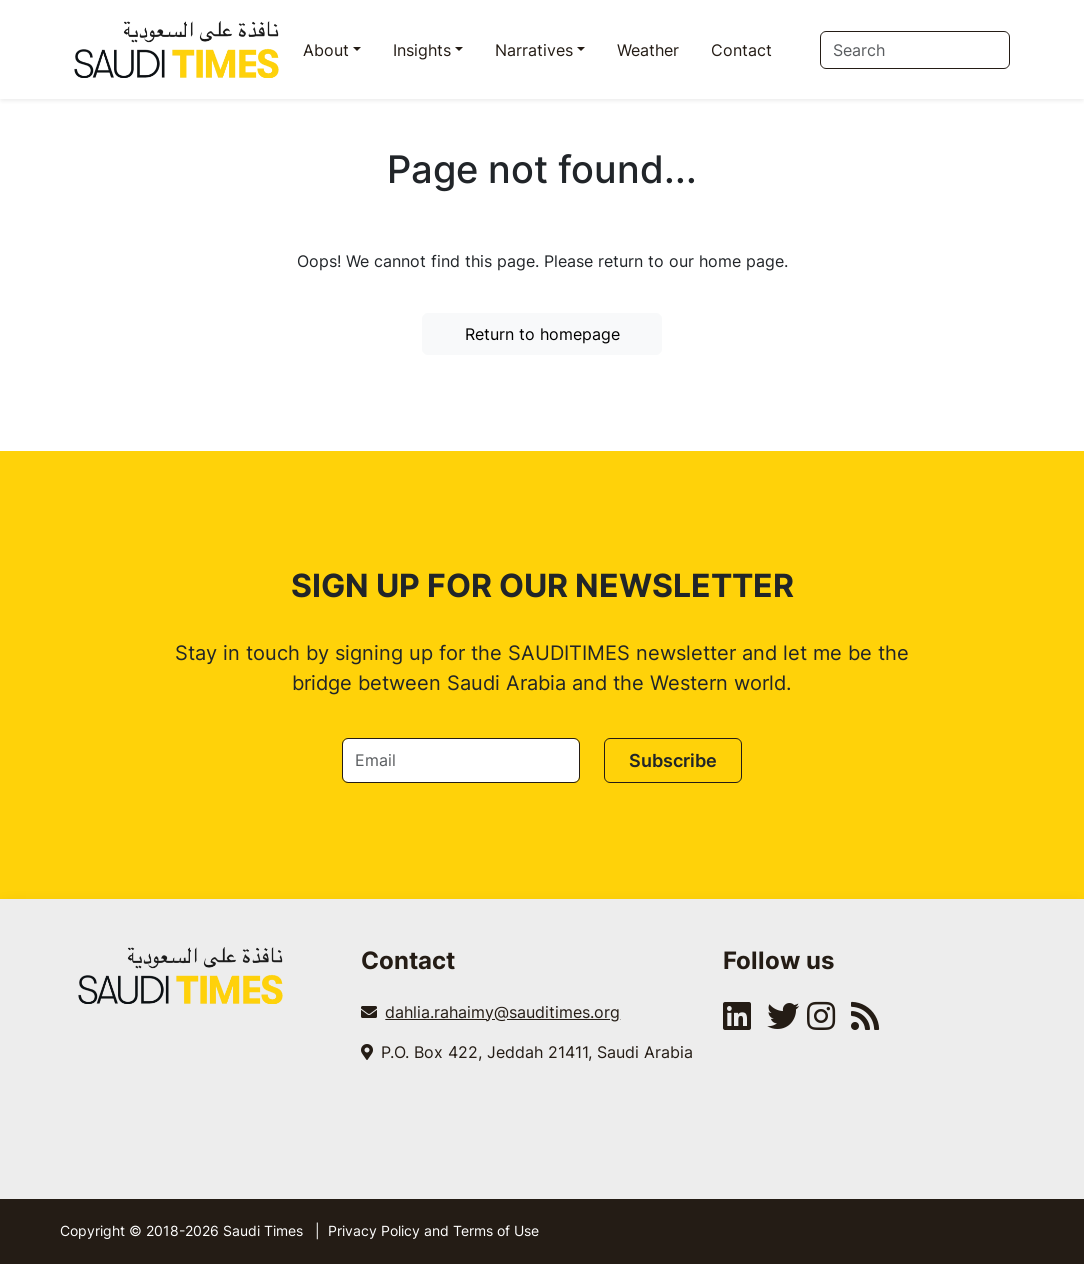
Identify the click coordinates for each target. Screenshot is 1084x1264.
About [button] (326, 50)
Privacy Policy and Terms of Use (433, 1230)
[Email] (461, 760)
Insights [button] (422, 50)
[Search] (915, 50)
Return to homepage (542, 334)
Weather (648, 50)
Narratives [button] (534, 50)
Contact (741, 50)
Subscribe (673, 760)
